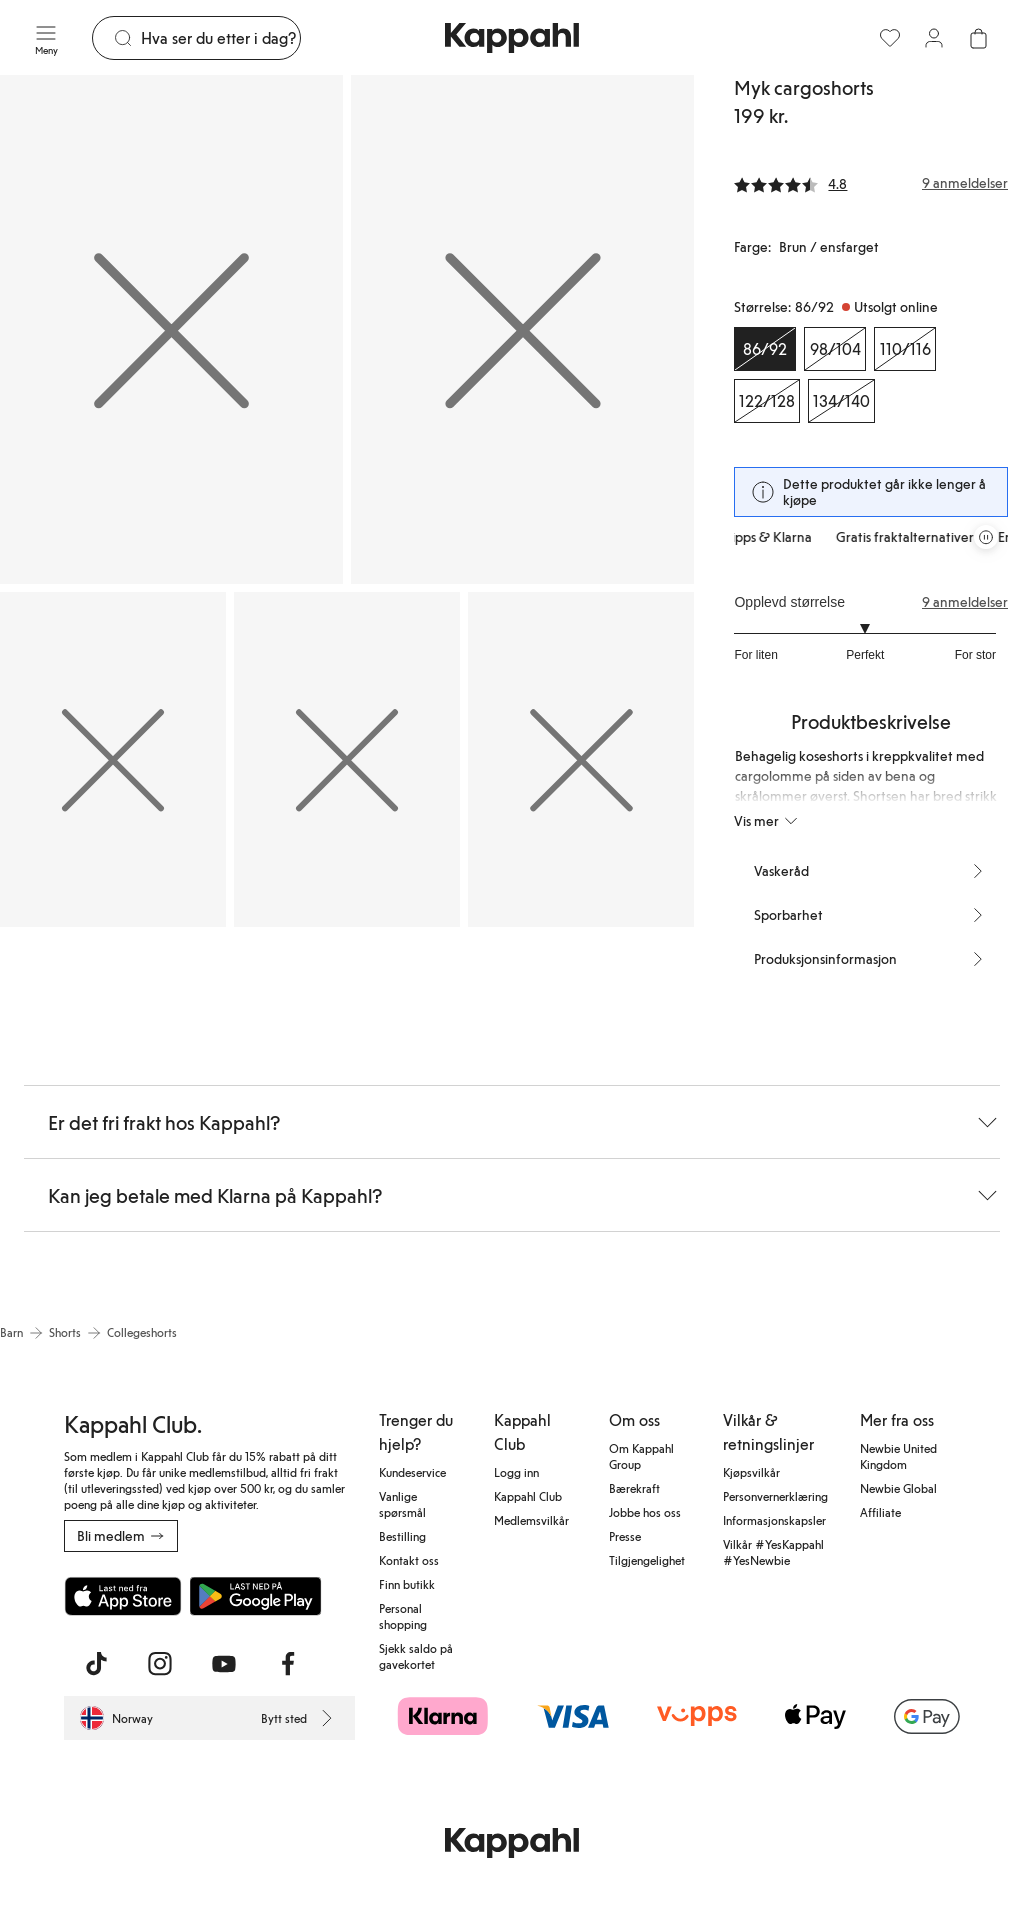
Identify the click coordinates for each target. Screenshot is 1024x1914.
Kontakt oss (409, 1560)
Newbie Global (898, 1488)
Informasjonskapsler (774, 1520)
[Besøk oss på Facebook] (288, 1664)
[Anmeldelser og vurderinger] (871, 183)
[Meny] (46, 38)
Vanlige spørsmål (402, 1504)
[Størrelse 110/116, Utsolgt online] (905, 349)
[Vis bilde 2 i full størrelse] (522, 329)
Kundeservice (412, 1472)
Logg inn (516, 1472)
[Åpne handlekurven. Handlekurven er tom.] (978, 38)
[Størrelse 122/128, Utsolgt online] (767, 401)
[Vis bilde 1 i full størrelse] (171, 329)
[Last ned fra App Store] (123, 1596)
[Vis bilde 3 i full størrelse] (113, 759)
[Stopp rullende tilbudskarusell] (986, 537)
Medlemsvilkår (531, 1520)
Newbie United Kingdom (898, 1456)
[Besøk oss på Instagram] (160, 1664)
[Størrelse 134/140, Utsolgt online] (841, 401)
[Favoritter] (890, 38)
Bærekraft (634, 1488)
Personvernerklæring (775, 1496)
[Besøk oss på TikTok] (96, 1664)
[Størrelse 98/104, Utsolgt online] (835, 349)
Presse (625, 1536)
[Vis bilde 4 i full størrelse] (347, 759)
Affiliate (880, 1512)
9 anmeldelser (965, 602)
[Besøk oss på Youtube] (224, 1664)
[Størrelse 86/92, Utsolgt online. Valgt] (765, 349)
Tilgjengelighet (647, 1560)
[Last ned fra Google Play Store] (256, 1596)
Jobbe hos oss (645, 1512)
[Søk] (220, 38)
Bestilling (402, 1536)
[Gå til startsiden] (512, 38)
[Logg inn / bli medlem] (934, 38)
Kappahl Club (528, 1496)
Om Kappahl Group (641, 1456)
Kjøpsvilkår (751, 1472)
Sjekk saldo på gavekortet (416, 1656)
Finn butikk (407, 1584)
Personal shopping (403, 1616)
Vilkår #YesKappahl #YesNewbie (773, 1552)
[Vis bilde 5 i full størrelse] (581, 759)
